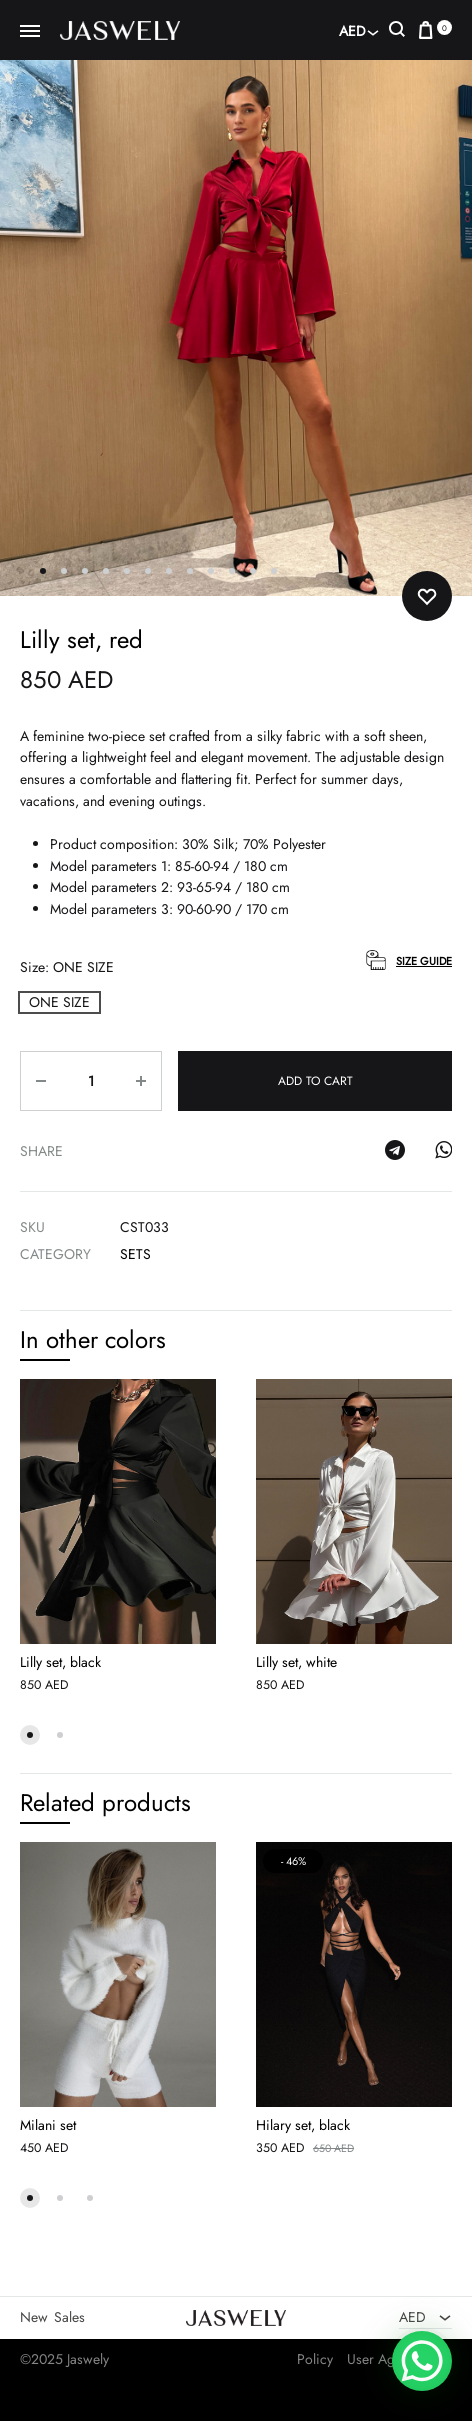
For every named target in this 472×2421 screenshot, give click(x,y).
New (34, 2317)
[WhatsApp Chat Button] (422, 2361)
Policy (315, 2359)
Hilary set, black (303, 2125)
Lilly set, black (60, 1662)
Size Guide (424, 961)
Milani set (48, 2125)
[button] (59, 1002)
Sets (135, 1254)
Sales (69, 2317)
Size (67, 967)
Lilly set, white (296, 1662)
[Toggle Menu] (30, 32)
